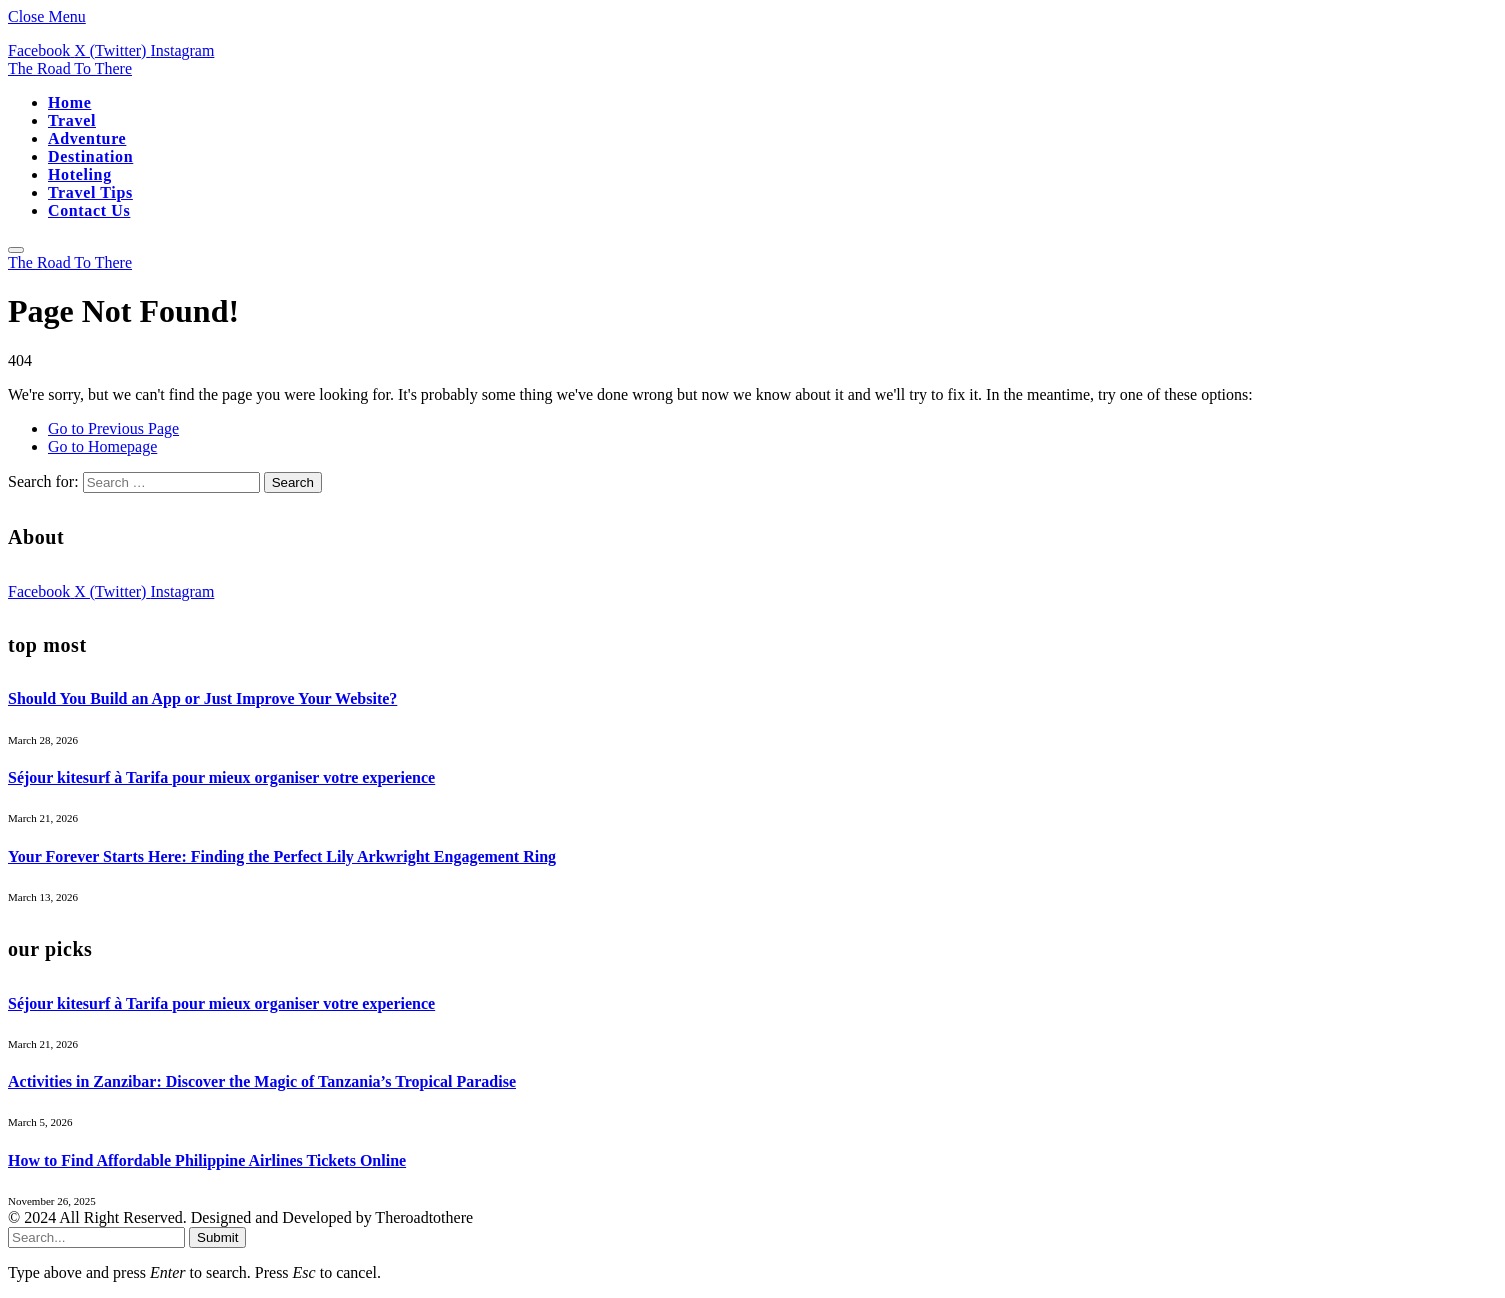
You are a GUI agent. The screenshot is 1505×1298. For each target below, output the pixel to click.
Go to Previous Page (113, 428)
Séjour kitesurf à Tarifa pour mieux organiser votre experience (221, 777)
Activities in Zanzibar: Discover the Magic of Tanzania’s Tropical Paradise (262, 1081)
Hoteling (80, 174)
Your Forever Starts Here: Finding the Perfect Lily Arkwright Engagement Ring (282, 856)
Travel (72, 120)
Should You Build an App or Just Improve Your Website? (202, 698)
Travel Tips (90, 192)
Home (69, 102)
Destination (90, 156)
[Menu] (16, 250)
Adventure (87, 138)
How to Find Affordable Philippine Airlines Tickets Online (207, 1160)
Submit (217, 1237)
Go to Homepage (102, 446)
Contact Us (89, 210)
